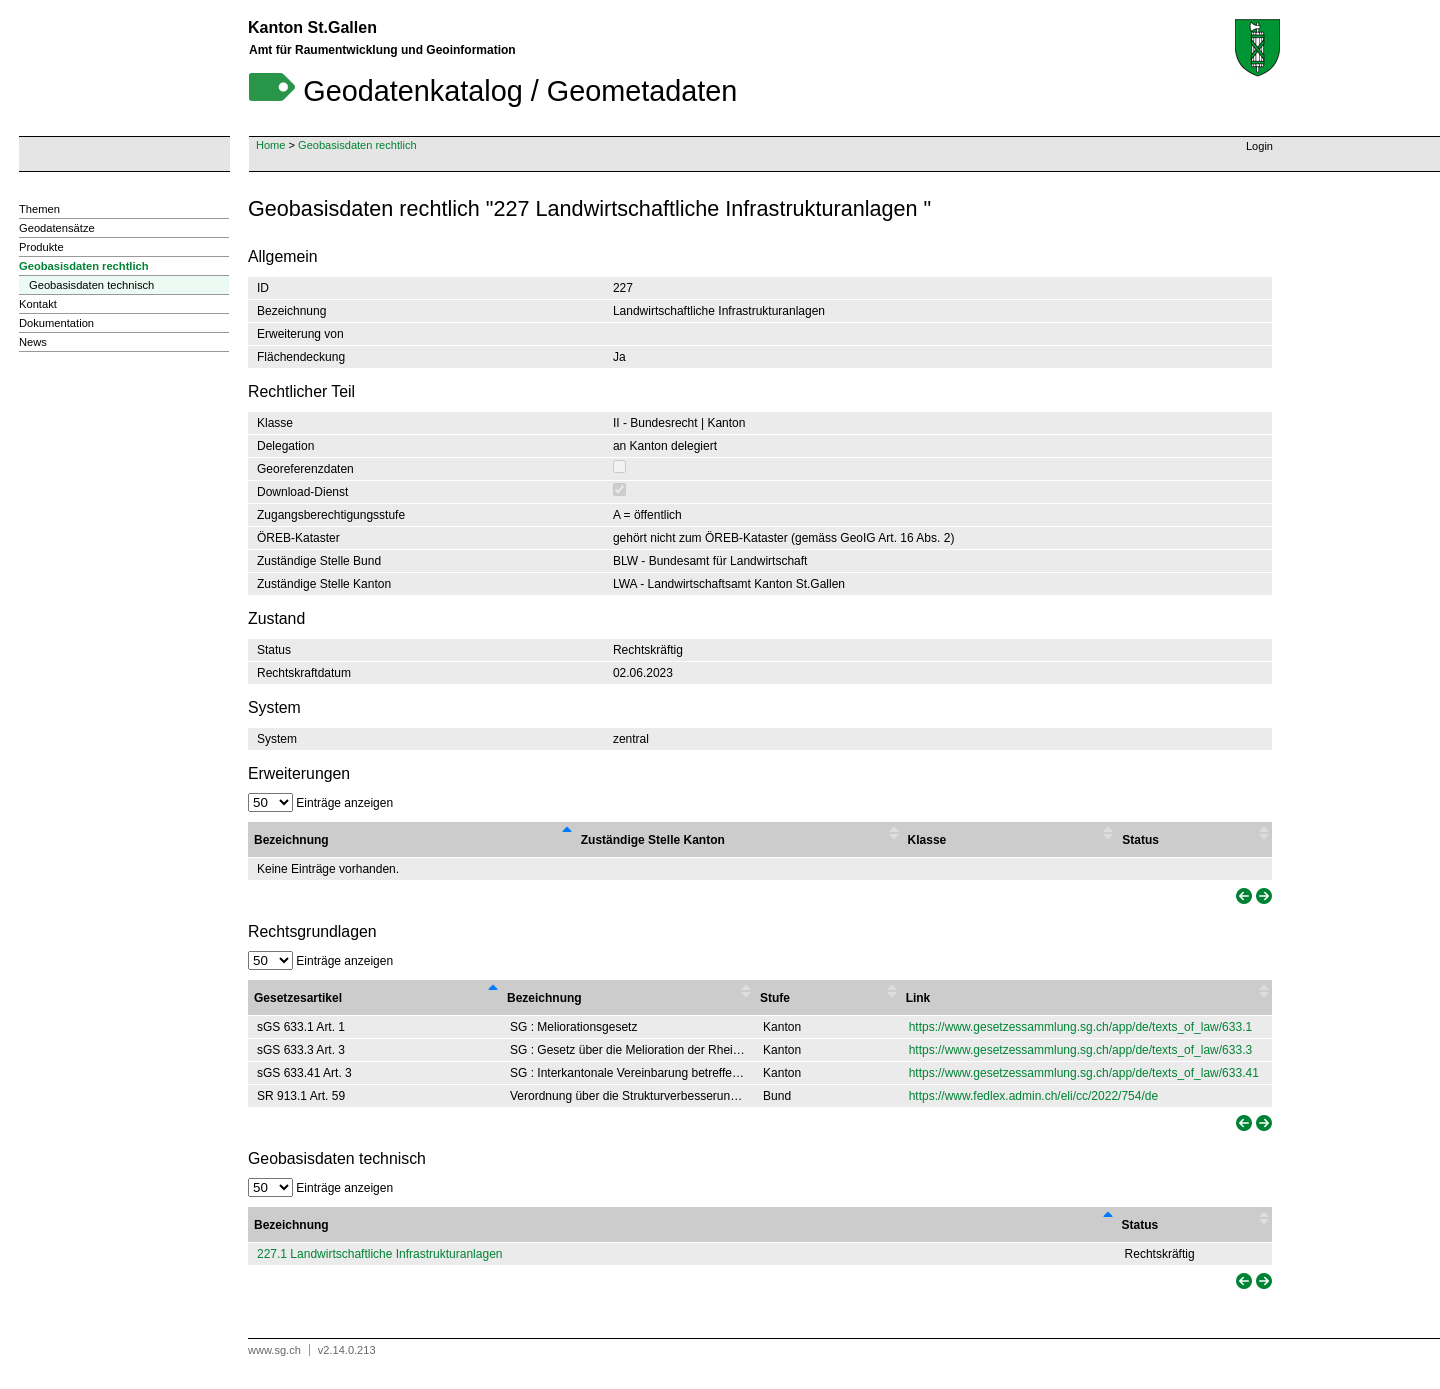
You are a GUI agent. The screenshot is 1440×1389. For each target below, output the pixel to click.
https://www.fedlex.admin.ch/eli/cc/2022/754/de (1033, 1096)
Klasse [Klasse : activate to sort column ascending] (927, 840)
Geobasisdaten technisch (91, 285)
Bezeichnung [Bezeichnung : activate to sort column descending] (291, 840)
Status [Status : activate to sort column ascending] (1140, 840)
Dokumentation (56, 323)
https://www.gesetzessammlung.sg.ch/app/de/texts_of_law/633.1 (1081, 1027)
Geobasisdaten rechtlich (357, 145)
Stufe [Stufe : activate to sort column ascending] (775, 998)
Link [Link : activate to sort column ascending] (918, 998)
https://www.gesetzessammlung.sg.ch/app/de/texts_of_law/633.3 (1081, 1050)
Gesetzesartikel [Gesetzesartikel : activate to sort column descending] (298, 998)
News (33, 342)
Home (270, 145)
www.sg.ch (274, 1350)
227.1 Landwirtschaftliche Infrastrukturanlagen (379, 1254)
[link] (1242, 896)
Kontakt (38, 304)
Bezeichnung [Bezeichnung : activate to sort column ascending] (544, 998)
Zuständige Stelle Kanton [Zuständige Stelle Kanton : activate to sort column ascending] (653, 840)
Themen (39, 209)
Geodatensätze (57, 228)
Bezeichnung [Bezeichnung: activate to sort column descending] (291, 1225)
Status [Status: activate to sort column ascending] (1140, 1225)
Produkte (41, 247)
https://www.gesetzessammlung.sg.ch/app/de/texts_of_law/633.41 (1084, 1073)
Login (1259, 146)
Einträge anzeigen (320, 803)
